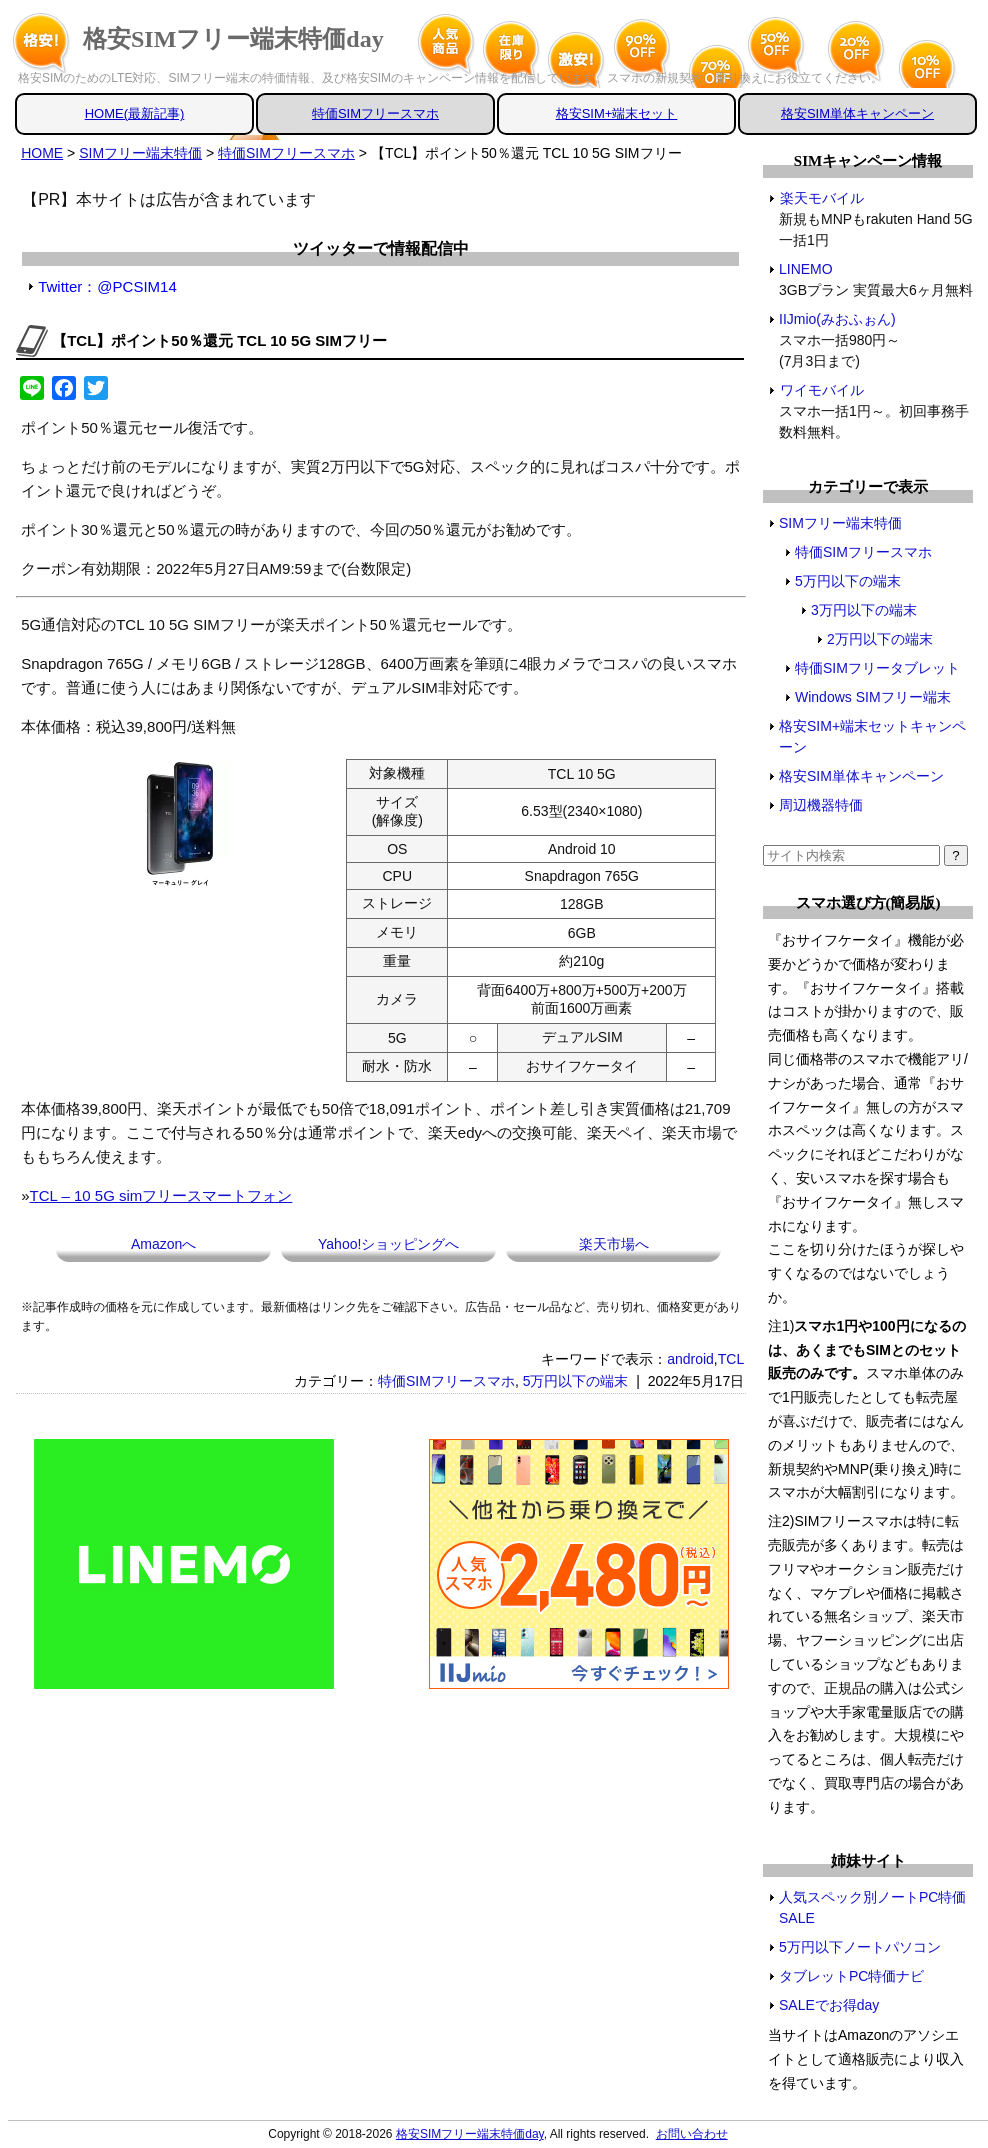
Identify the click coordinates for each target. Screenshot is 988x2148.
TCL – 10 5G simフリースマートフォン (161, 1195)
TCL (731, 1359)
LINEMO (806, 269)
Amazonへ (163, 1244)
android (690, 1359)
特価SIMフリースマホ (375, 113)
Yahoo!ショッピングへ (388, 1244)
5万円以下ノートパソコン (860, 1947)
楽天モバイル (821, 198)
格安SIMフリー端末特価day (233, 39)
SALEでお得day (829, 2005)
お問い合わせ (692, 2134)
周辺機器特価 (821, 805)
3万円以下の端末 (864, 610)
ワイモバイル (821, 390)
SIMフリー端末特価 (840, 523)
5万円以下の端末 (576, 1381)
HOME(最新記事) (135, 113)
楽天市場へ (614, 1244)
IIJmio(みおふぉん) (838, 319)
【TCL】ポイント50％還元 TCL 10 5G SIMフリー (219, 340)
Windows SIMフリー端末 (873, 697)
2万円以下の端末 (880, 639)
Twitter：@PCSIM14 (107, 286)
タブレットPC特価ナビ (851, 1976)
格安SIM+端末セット (617, 113)
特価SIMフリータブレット (877, 668)
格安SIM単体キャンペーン (857, 113)
